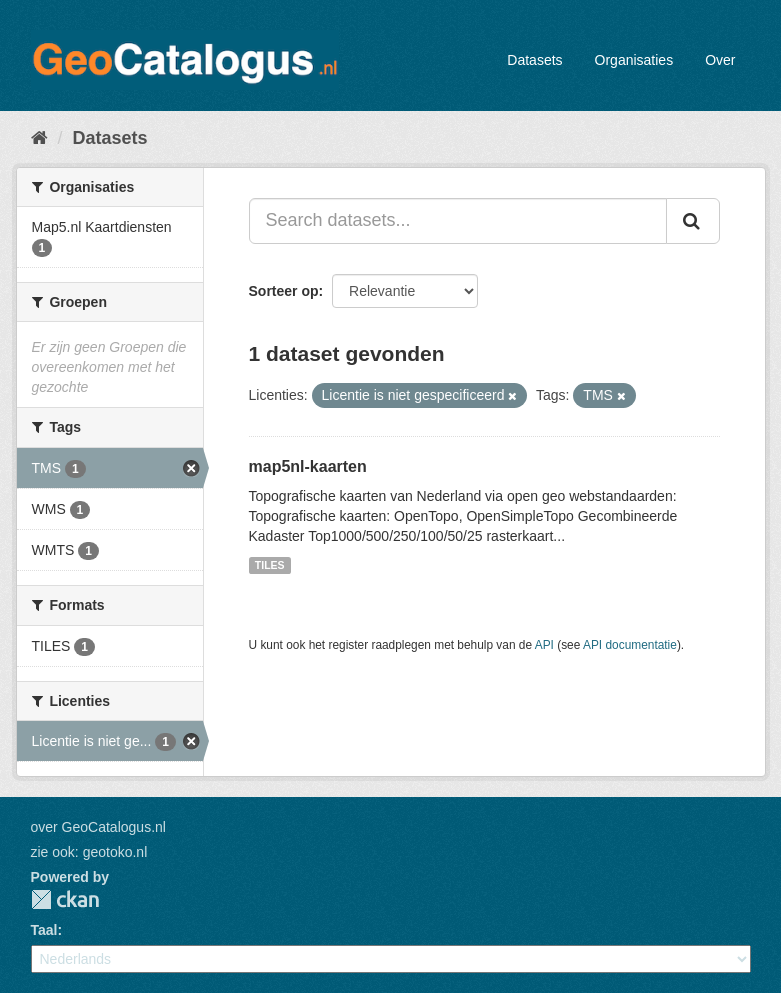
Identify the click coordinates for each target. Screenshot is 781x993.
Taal (44, 930)
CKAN (65, 899)
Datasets (534, 60)
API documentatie (630, 645)
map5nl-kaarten (308, 466)
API (544, 645)
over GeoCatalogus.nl (98, 827)
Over (720, 60)
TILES (270, 565)
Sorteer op (284, 291)
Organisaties (634, 60)
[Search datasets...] (458, 221)
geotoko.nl (115, 852)
